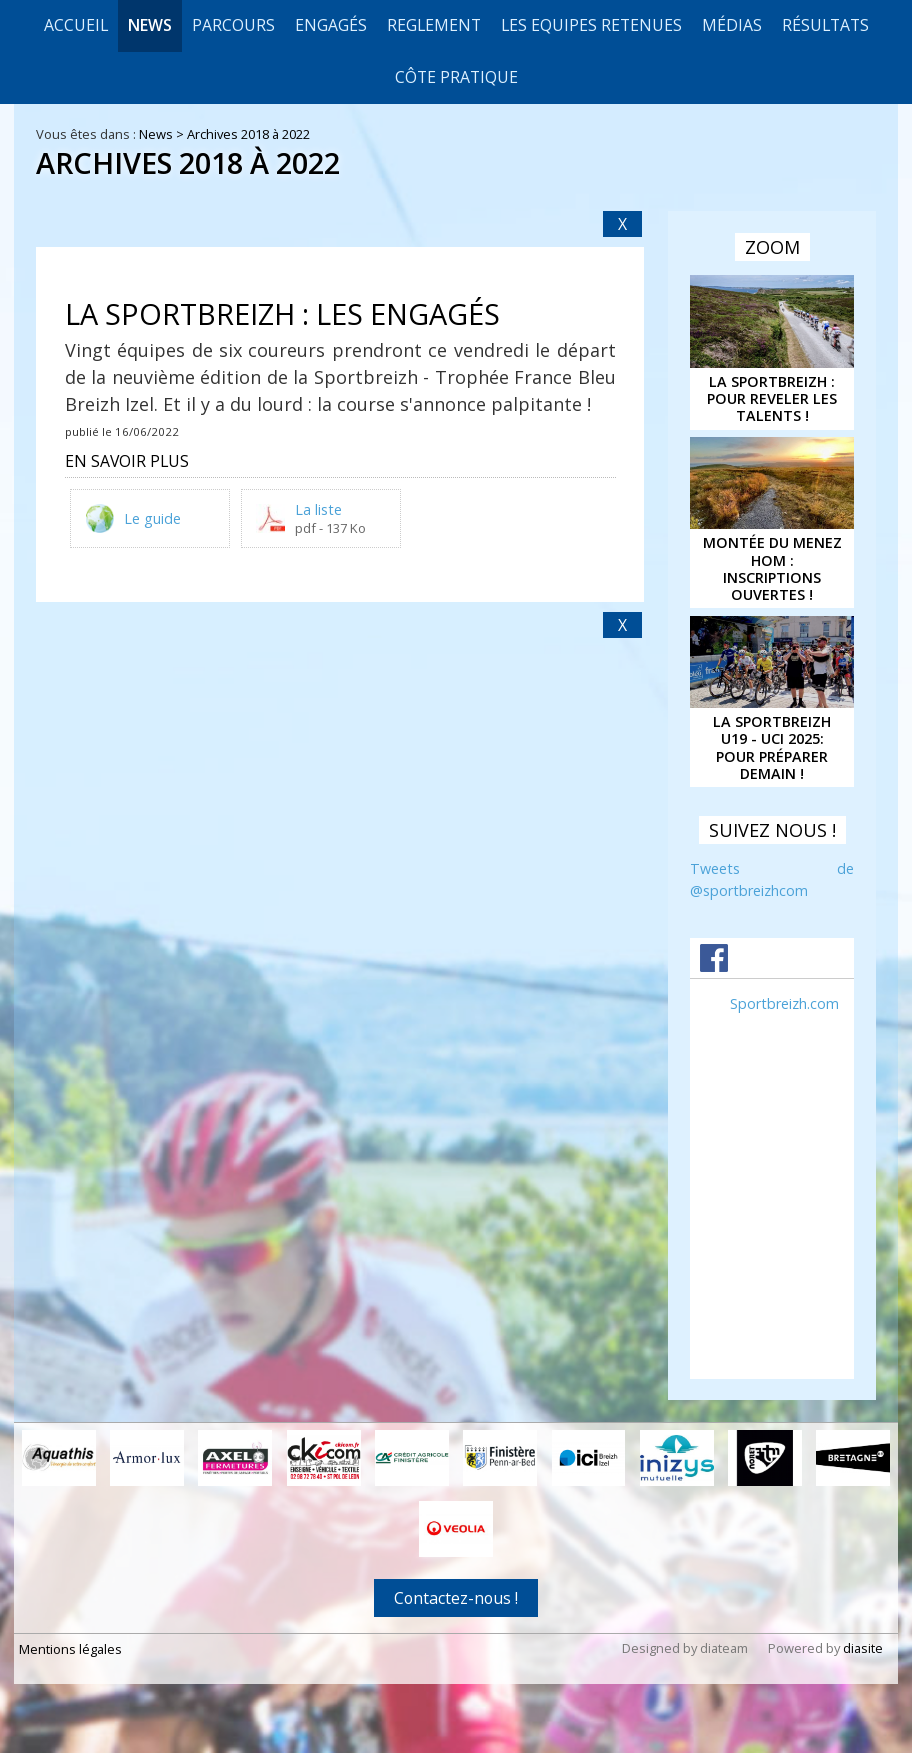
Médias (732, 25)
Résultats (825, 25)
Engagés (331, 25)
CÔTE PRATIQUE (456, 77)
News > (163, 134)
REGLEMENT (434, 25)
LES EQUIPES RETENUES (591, 25)
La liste (318, 509)
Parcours (233, 25)
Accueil (76, 25)
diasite (863, 1647)
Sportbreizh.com (784, 1003)
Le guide (152, 518)
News (150, 25)
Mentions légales (70, 1648)
